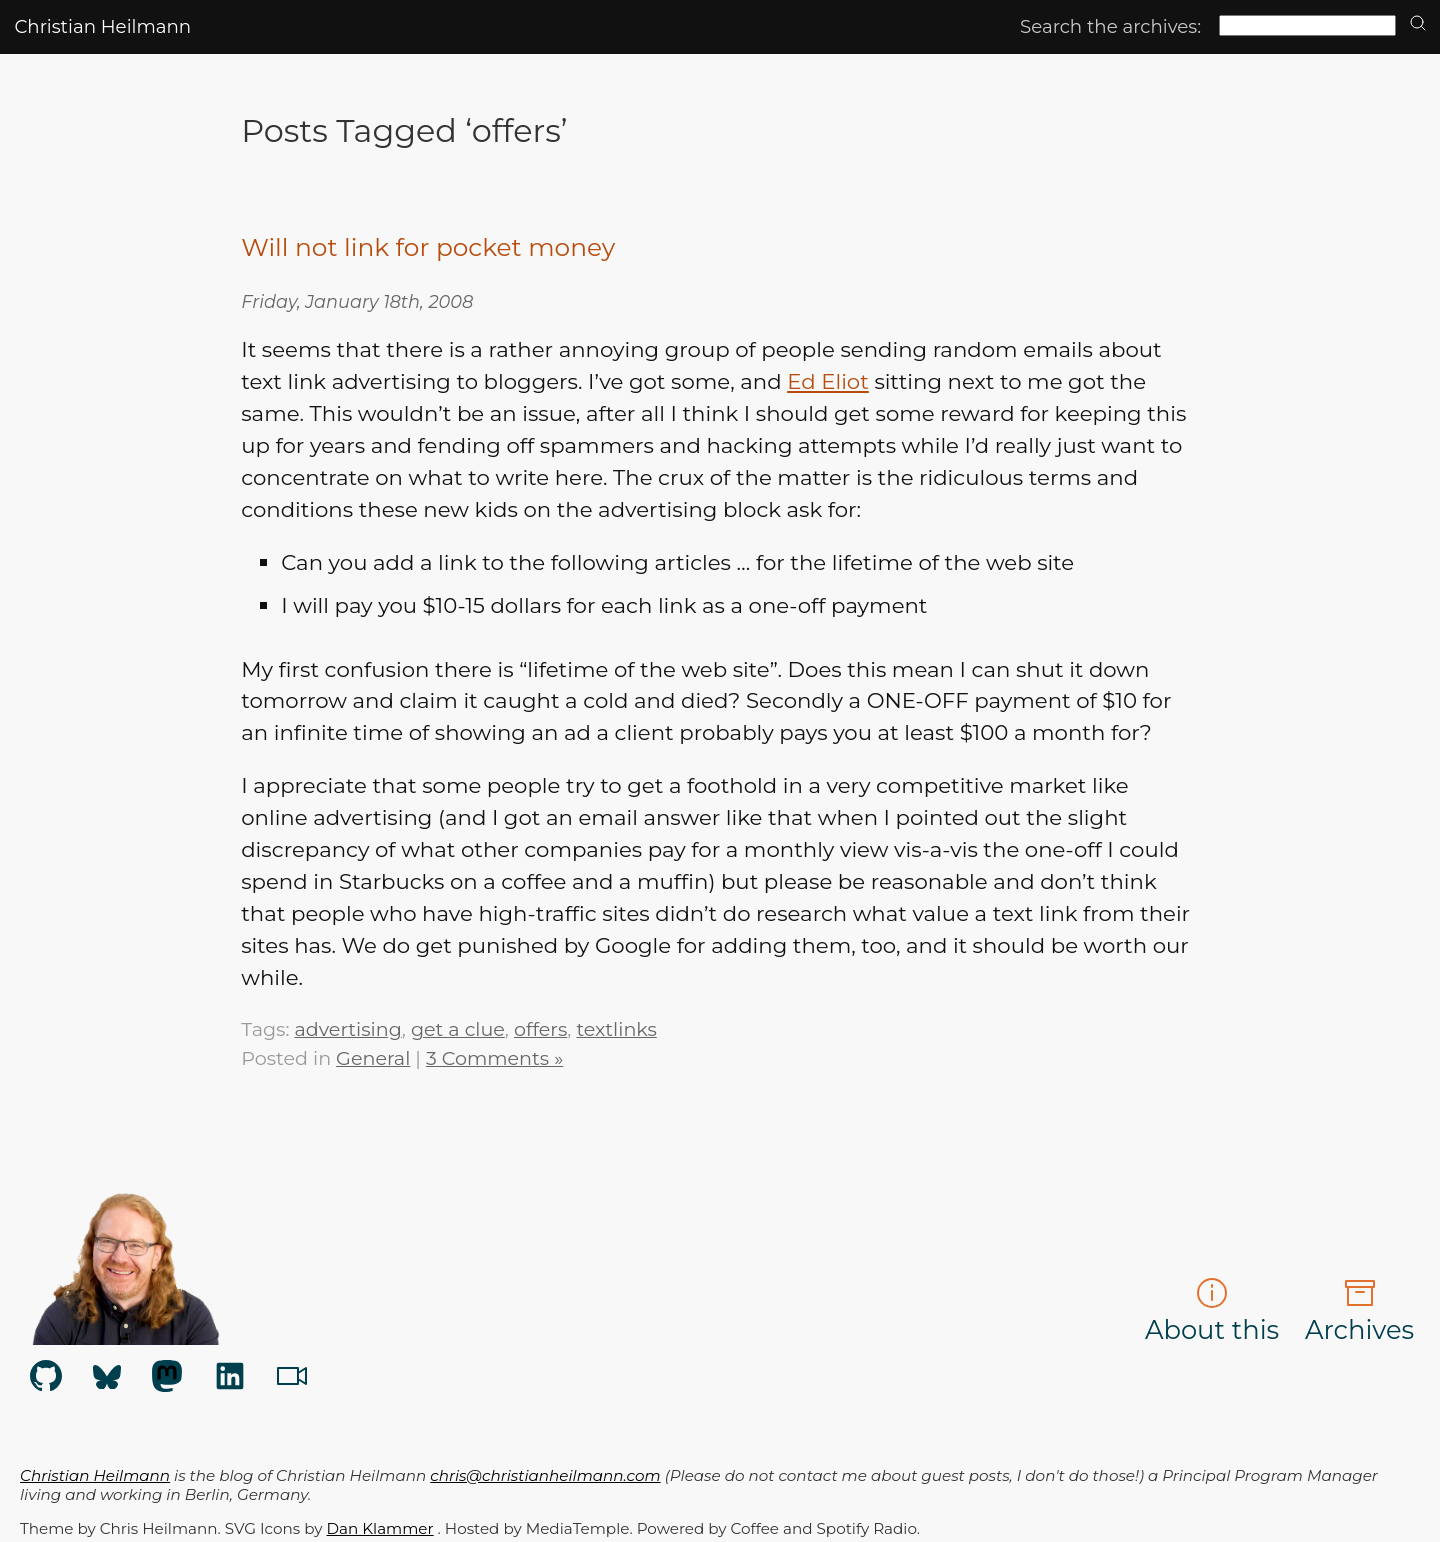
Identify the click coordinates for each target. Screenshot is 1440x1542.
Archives (1359, 1311)
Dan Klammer (380, 1528)
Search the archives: (1110, 26)
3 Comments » (494, 1058)
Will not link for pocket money (428, 247)
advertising (347, 1029)
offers (540, 1029)
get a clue (458, 1029)
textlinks (616, 1029)
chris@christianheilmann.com (545, 1475)
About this (1212, 1311)
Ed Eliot (828, 381)
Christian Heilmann (102, 26)
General (373, 1058)
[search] (1418, 24)
